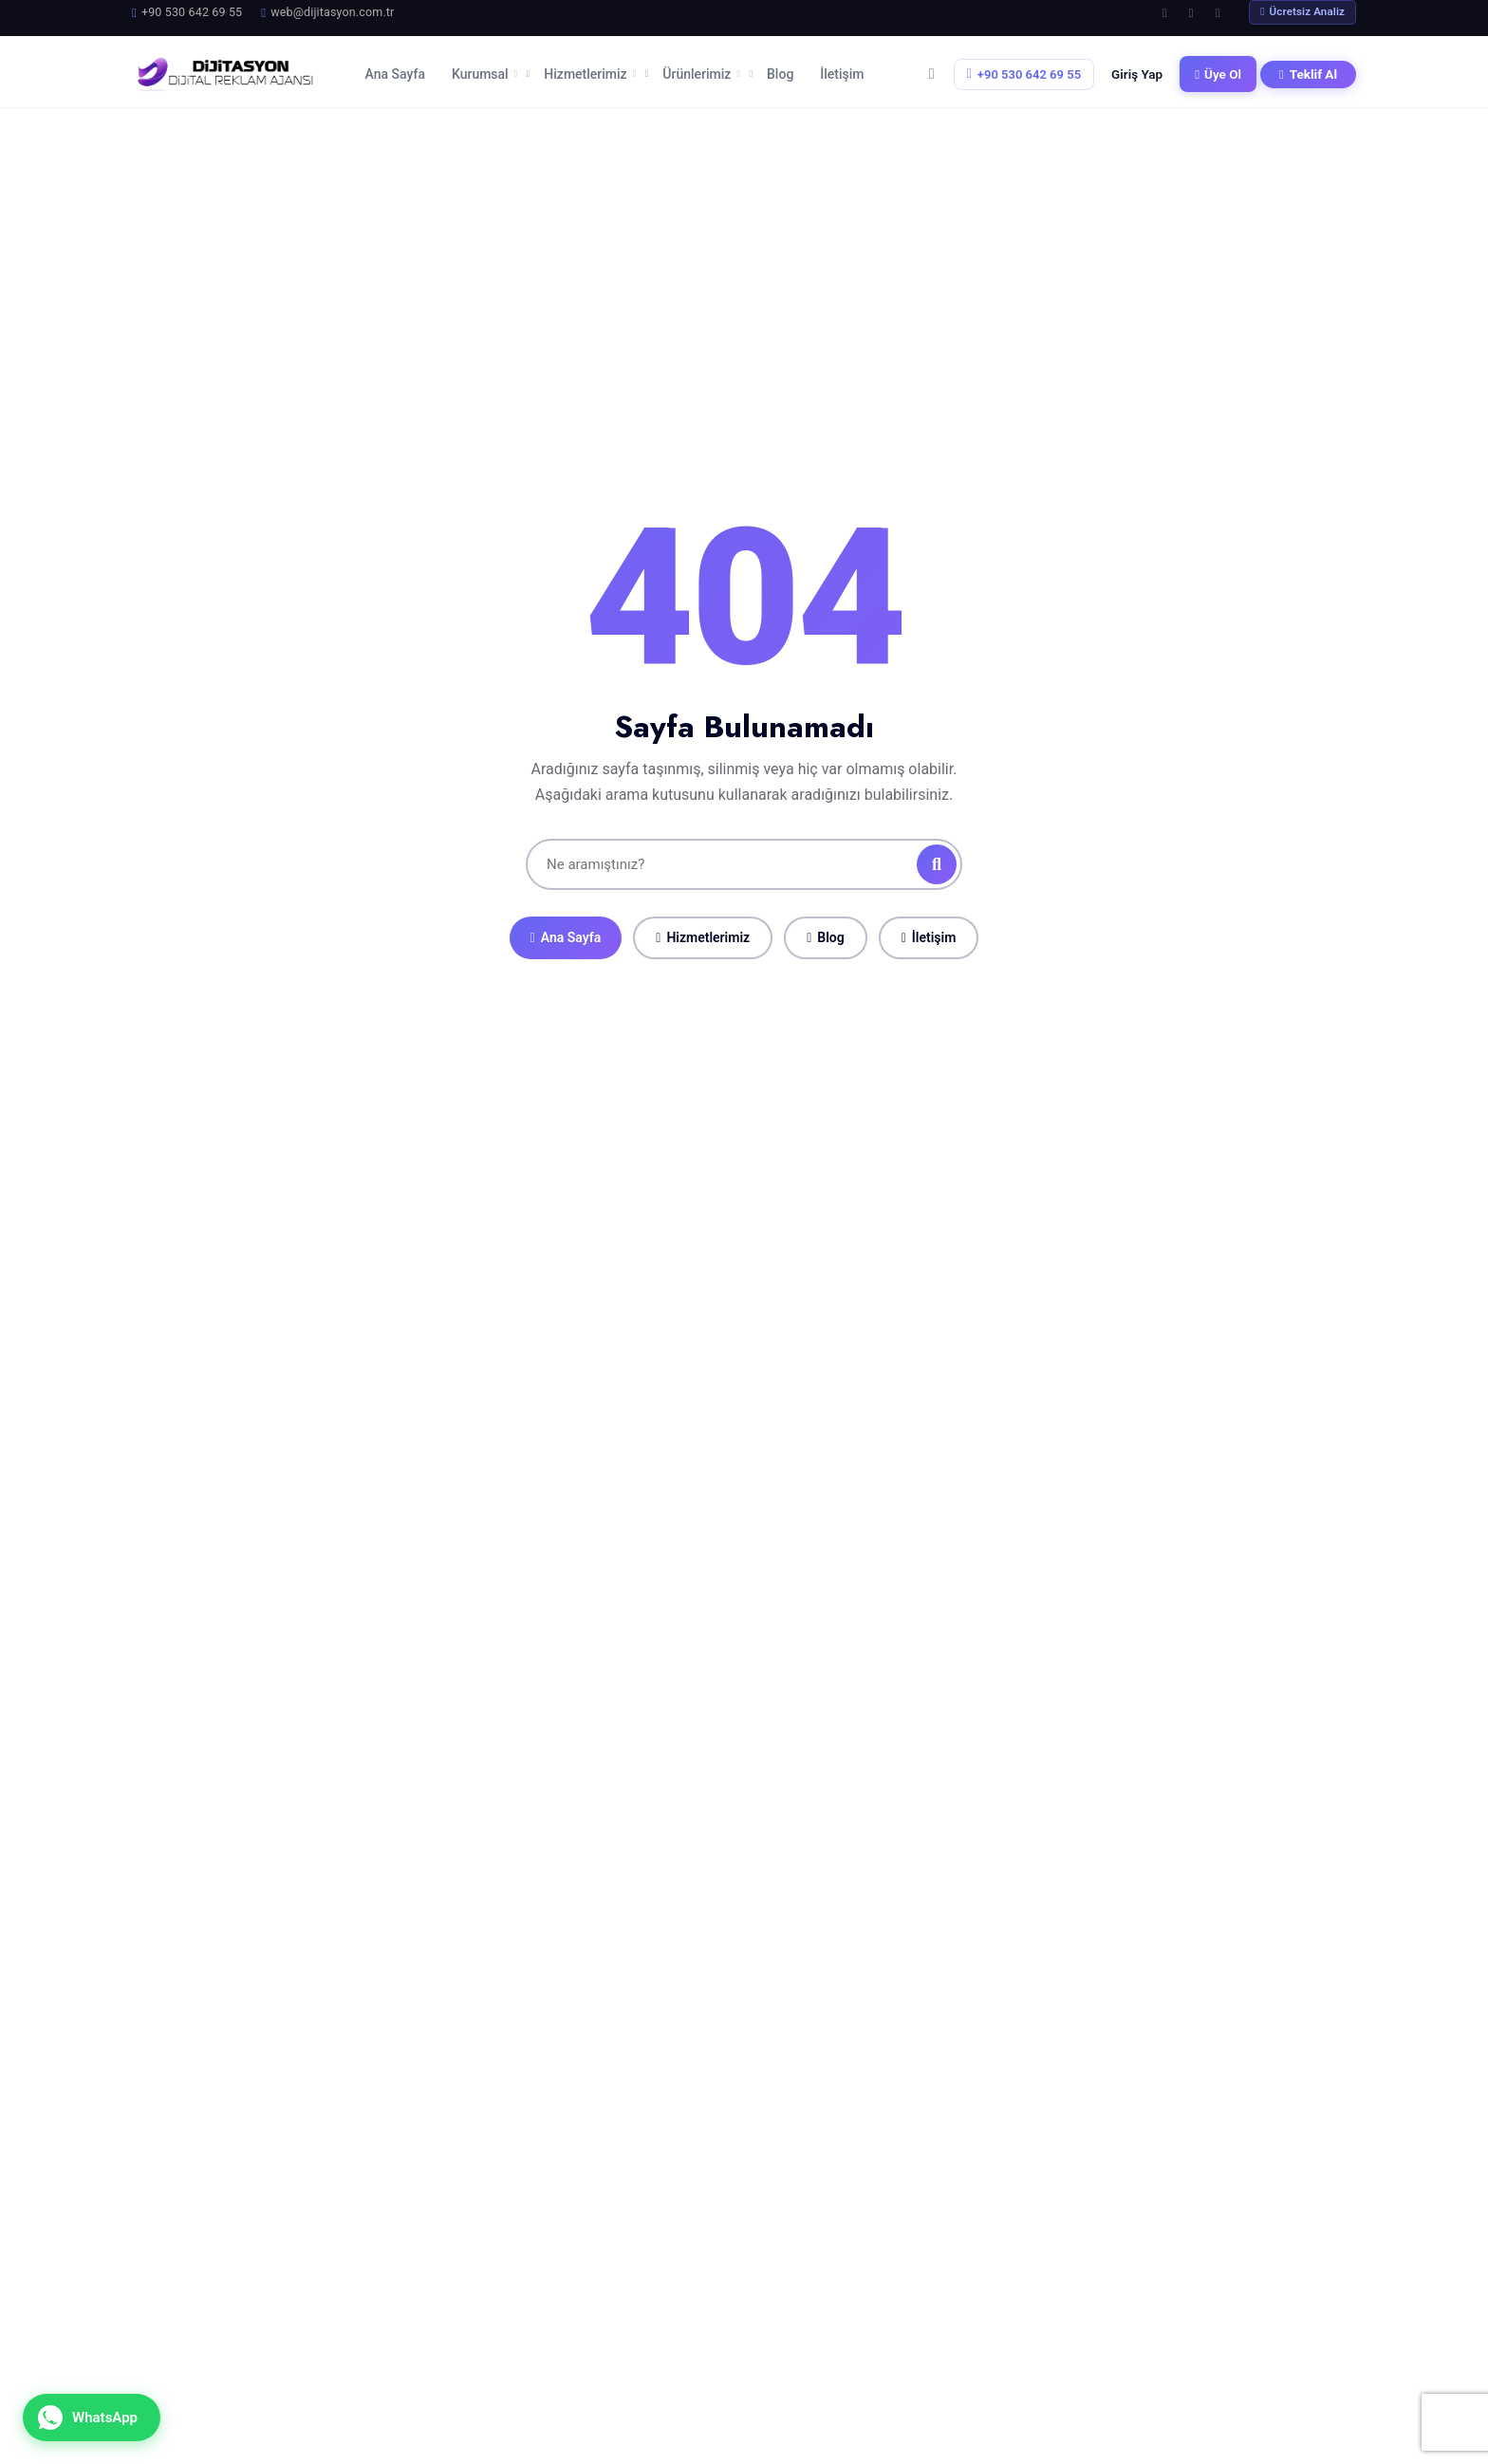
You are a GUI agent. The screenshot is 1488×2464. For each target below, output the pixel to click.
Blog (826, 926)
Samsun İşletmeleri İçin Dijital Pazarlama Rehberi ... (572, 2312)
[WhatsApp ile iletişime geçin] (91, 2417)
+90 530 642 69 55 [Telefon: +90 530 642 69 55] (1024, 69)
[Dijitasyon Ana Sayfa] (223, 69)
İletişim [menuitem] (842, 69)
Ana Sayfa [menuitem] (395, 69)
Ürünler (834, 2264)
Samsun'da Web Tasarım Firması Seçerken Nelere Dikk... (579, 2237)
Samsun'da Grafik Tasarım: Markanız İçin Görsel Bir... (574, 2388)
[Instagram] (1191, 12)
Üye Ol (1218, 68)
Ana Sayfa (566, 926)
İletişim (929, 926)
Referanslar (848, 2329)
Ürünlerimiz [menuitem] (701, 69)
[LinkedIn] (1217, 12)
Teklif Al (1308, 68)
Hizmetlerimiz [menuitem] (590, 69)
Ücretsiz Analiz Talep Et (1050, 1766)
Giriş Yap (1136, 68)
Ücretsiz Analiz (1302, 11)
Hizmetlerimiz (703, 926)
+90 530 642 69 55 (1136, 2285)
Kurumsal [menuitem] (484, 69)
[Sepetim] (932, 69)
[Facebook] (1164, 12)
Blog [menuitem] (780, 69)
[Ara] (937, 853)
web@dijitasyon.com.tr (1150, 2311)
